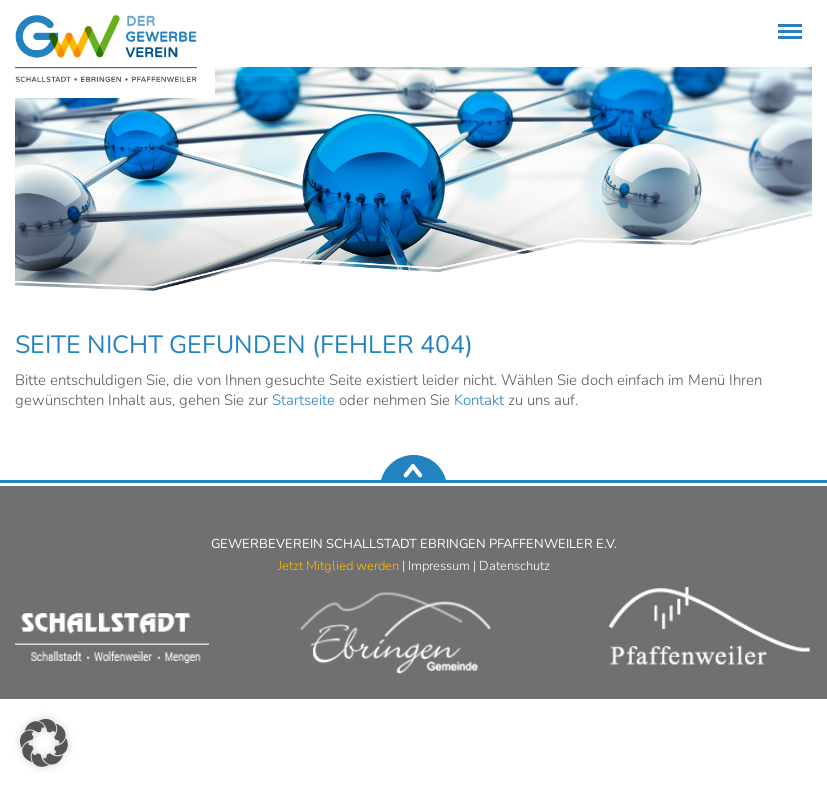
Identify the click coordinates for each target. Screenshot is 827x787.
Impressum (439, 566)
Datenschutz (514, 566)
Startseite (303, 400)
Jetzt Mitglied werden (338, 566)
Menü (786, 21)
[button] (44, 743)
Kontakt (479, 400)
